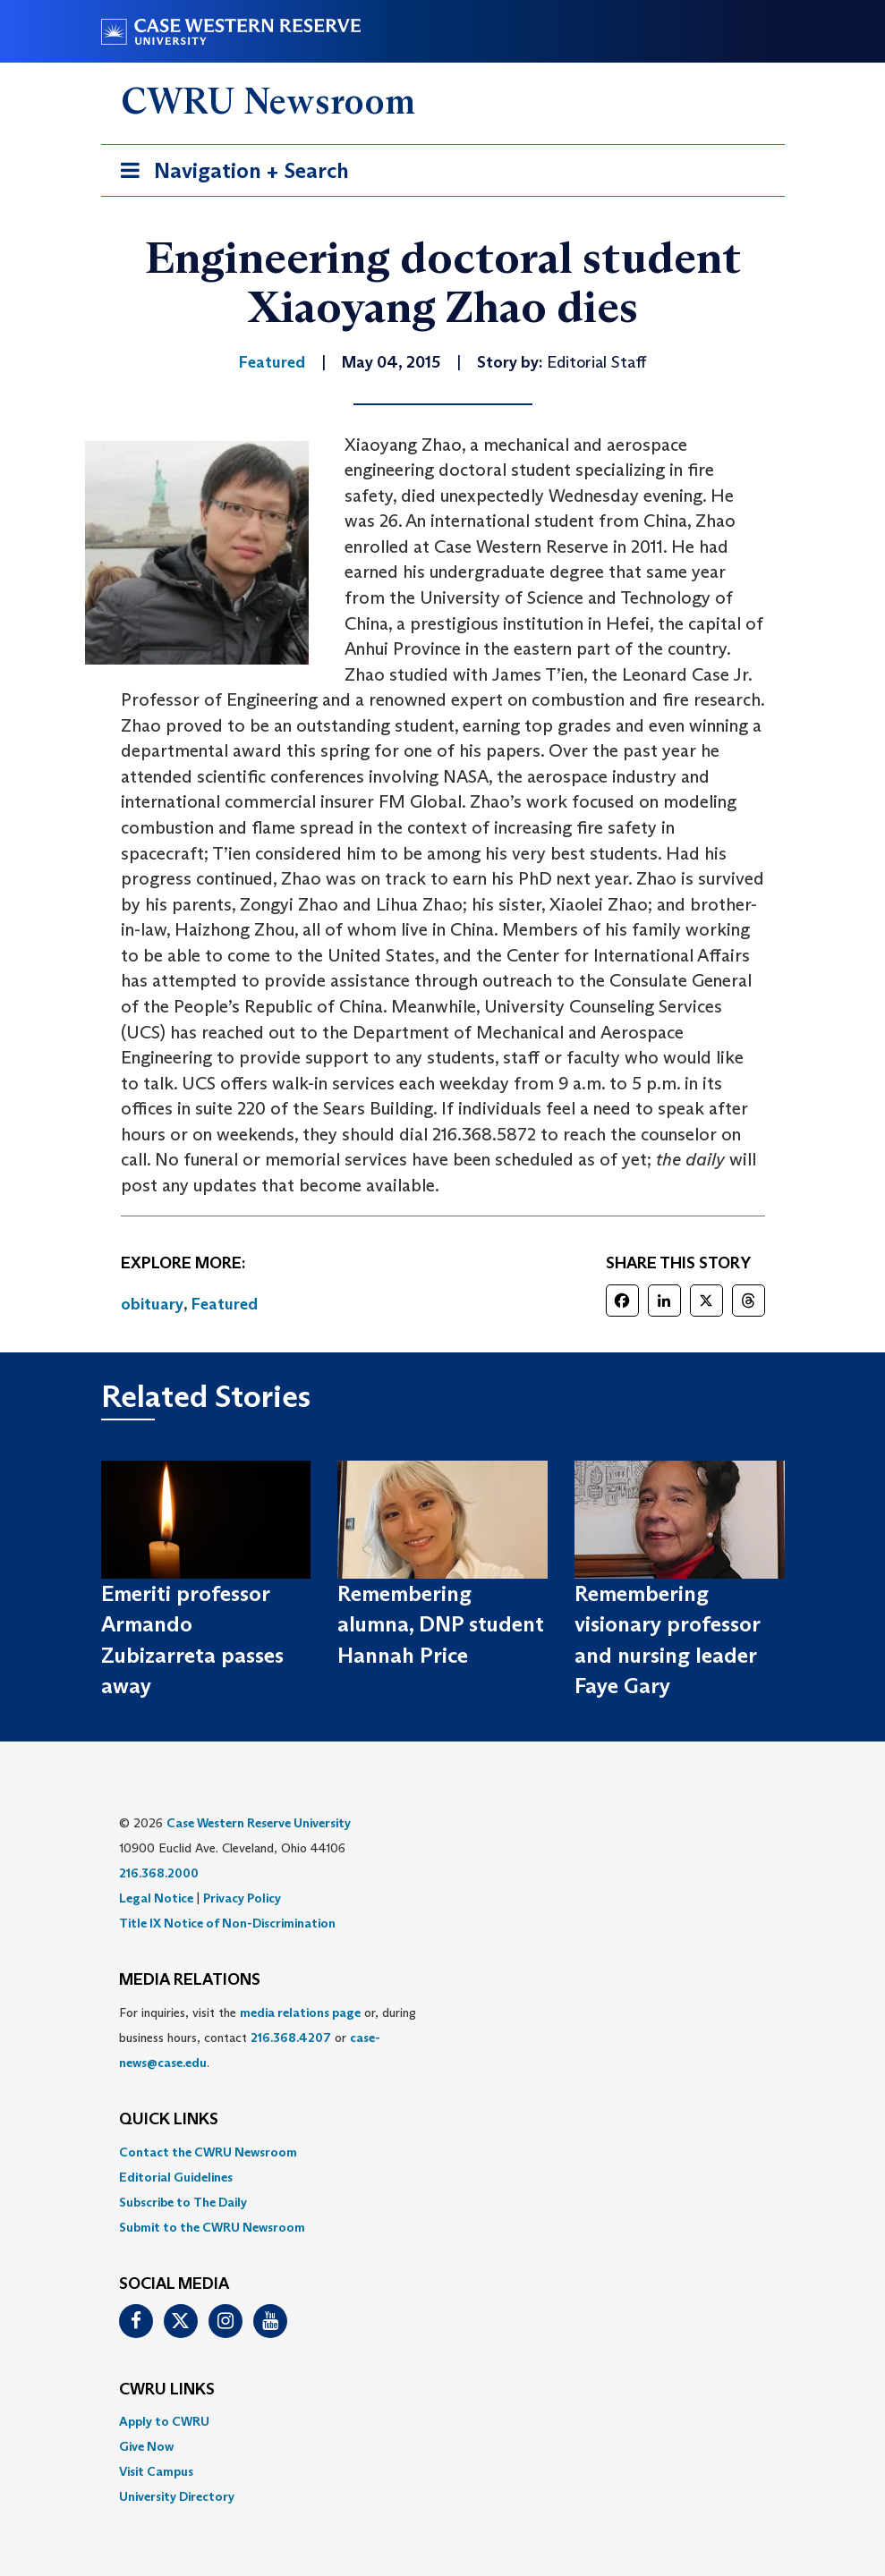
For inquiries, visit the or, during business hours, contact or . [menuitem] (267, 2037)
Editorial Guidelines (176, 2177)
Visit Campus (156, 2471)
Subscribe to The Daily (183, 2202)
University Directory (176, 2496)
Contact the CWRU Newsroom (208, 2152)
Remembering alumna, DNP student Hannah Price (440, 1624)
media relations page (300, 2012)
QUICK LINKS (168, 2120)
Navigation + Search (229, 174)
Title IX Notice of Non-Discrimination (227, 1923)
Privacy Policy (242, 1898)
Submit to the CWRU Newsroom (212, 2227)
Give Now (146, 2446)
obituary (152, 1304)
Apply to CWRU (164, 2421)
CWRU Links (167, 2390)
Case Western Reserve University (258, 1823)
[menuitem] (443, 2152)
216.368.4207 (291, 2037)
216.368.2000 (159, 1873)
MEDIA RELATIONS (189, 1980)
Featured (224, 1304)
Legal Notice (156, 1898)
